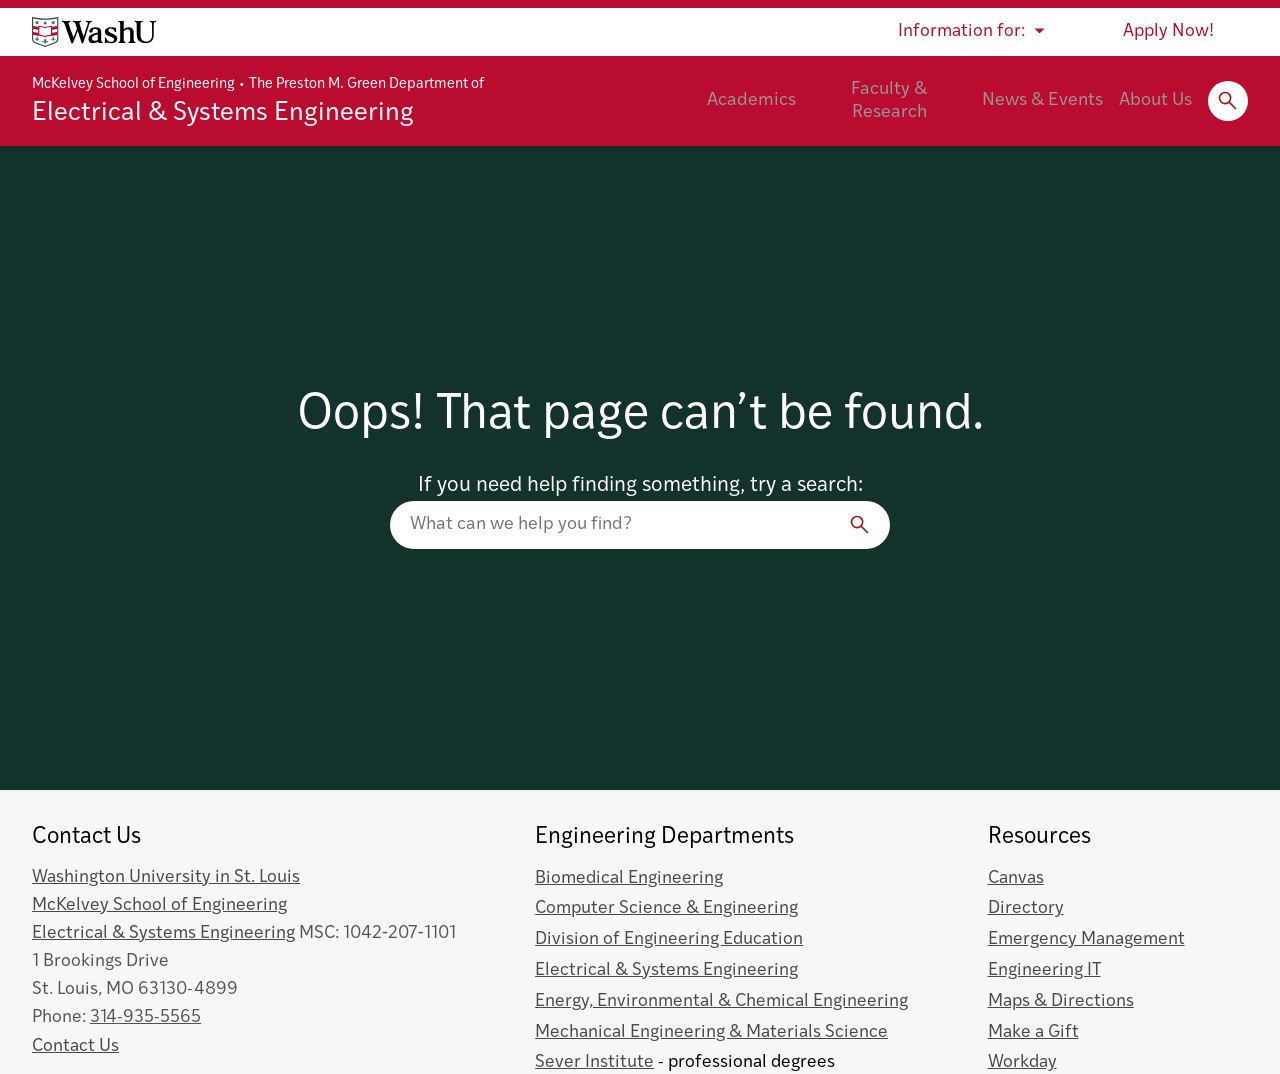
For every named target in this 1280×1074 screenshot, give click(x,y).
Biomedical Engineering (629, 878)
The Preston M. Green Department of (366, 84)
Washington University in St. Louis (166, 877)
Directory (1026, 908)
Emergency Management (1086, 939)
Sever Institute (594, 1062)
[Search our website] (640, 525)
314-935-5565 (145, 1017)
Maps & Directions (1061, 1001)
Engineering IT (1044, 970)
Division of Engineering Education (669, 939)
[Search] (860, 525)
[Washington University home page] (94, 32)
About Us (1155, 100)
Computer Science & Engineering (666, 908)
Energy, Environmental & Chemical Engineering (721, 1001)
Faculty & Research (889, 101)
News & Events (1042, 100)
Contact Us (75, 1046)
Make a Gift (1033, 1032)
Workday (1022, 1062)
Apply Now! (1168, 31)
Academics (751, 100)
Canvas (1016, 878)
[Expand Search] (1228, 101)
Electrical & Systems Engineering (223, 113)
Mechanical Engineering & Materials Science (711, 1032)
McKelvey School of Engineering (133, 84)
